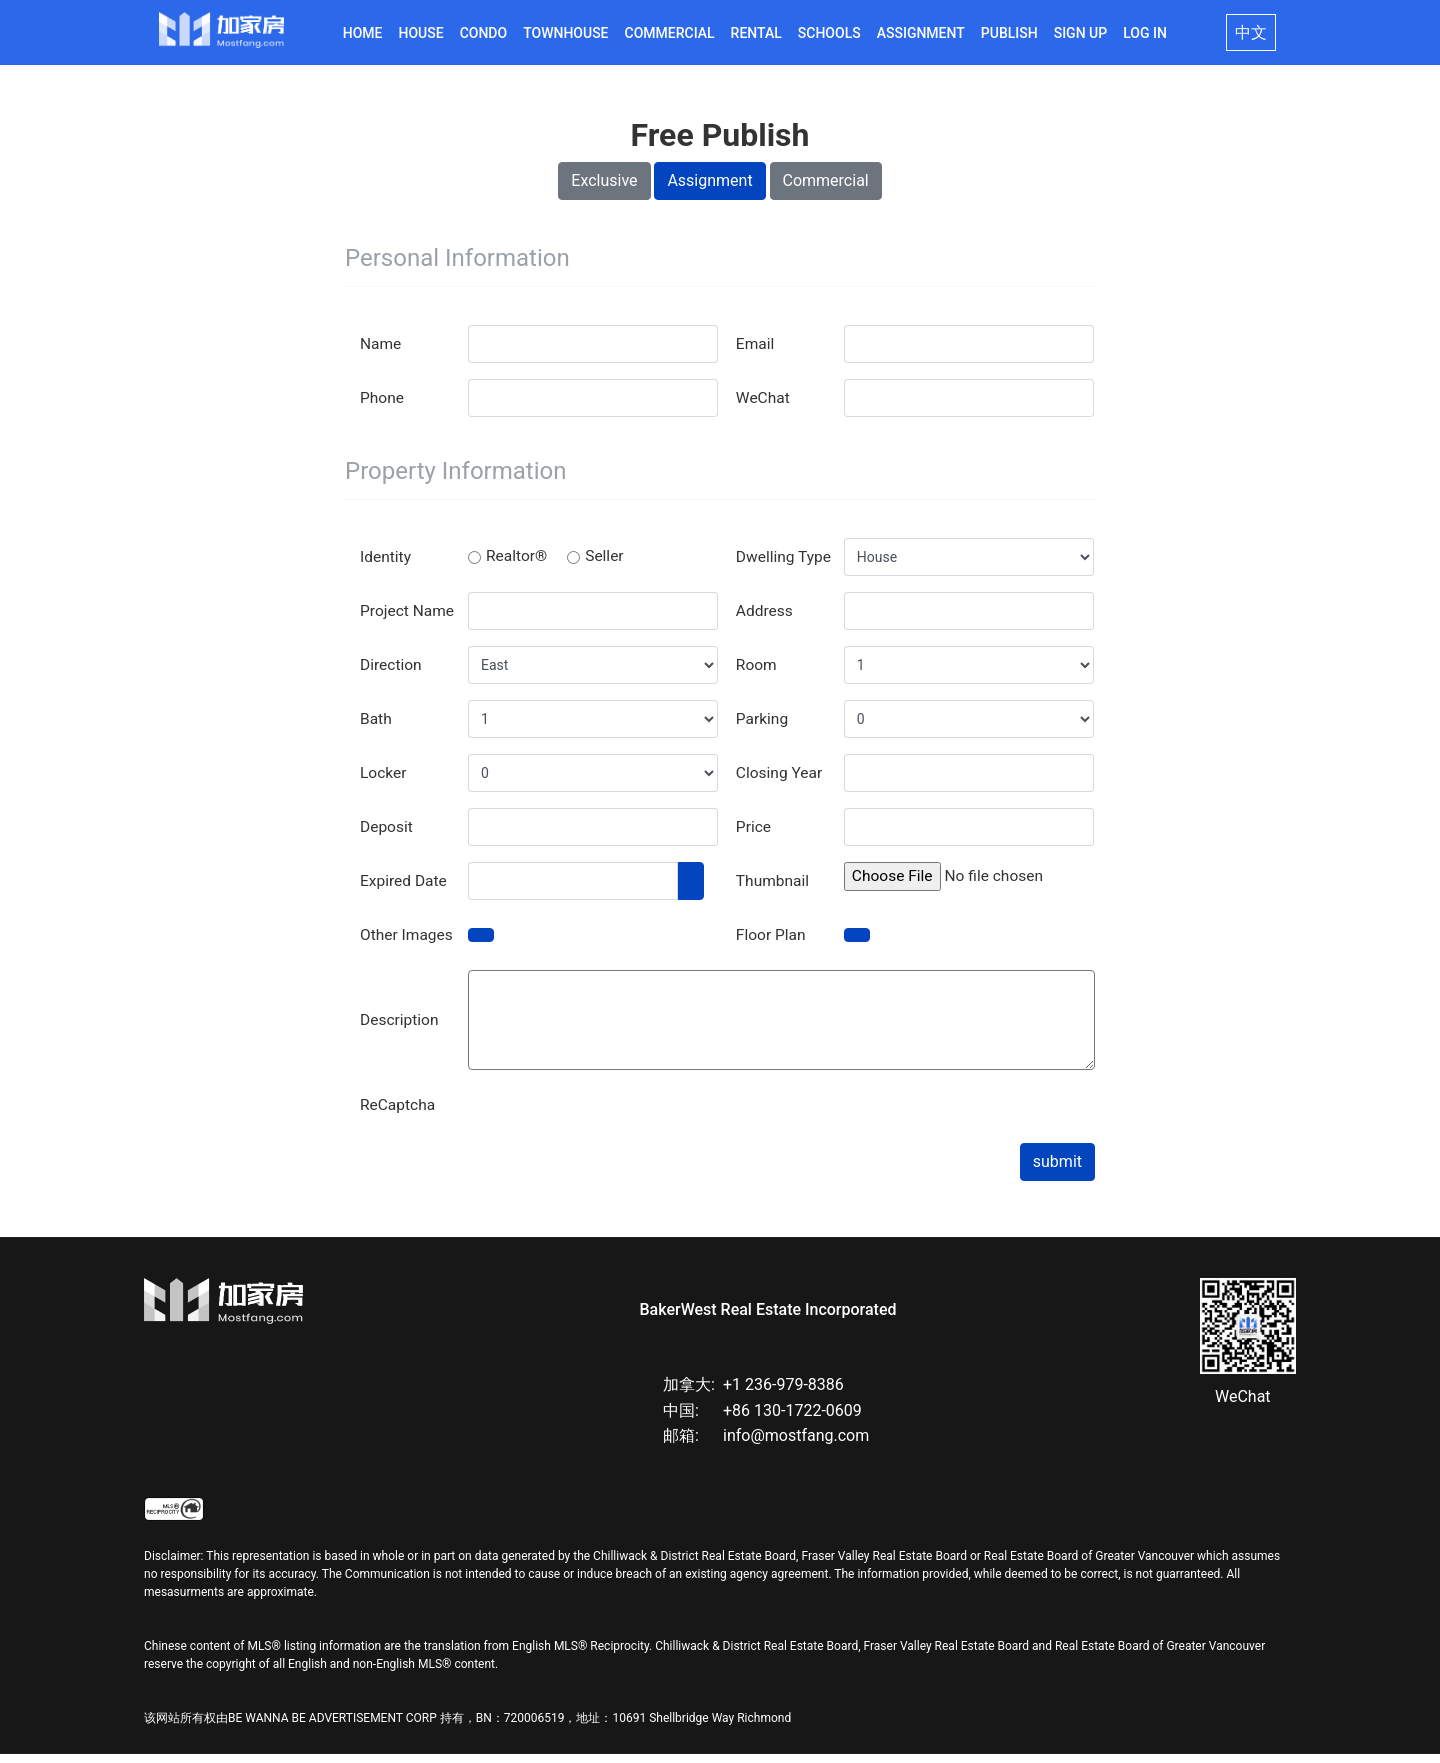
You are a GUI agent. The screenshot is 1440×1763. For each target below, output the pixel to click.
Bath (376, 727)
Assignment (921, 33)
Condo (484, 33)
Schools (829, 33)
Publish (1009, 33)
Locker (384, 781)
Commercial (670, 33)
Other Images (408, 943)
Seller (598, 565)
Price (754, 835)
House (421, 33)
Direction (392, 673)
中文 (1251, 32)
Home (363, 33)
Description (400, 1028)
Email (756, 352)
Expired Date (405, 889)
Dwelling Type (785, 565)
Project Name (408, 619)
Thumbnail (774, 889)
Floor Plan (772, 943)
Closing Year (780, 781)
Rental (756, 33)
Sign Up (1080, 33)
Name (381, 352)
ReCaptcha (399, 1113)
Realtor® (508, 565)
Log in (1145, 33)
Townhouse (565, 33)
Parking (763, 727)
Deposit (387, 835)
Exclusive (604, 189)
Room (757, 673)
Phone (382, 406)
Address (765, 619)
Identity (386, 565)
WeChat (764, 406)
